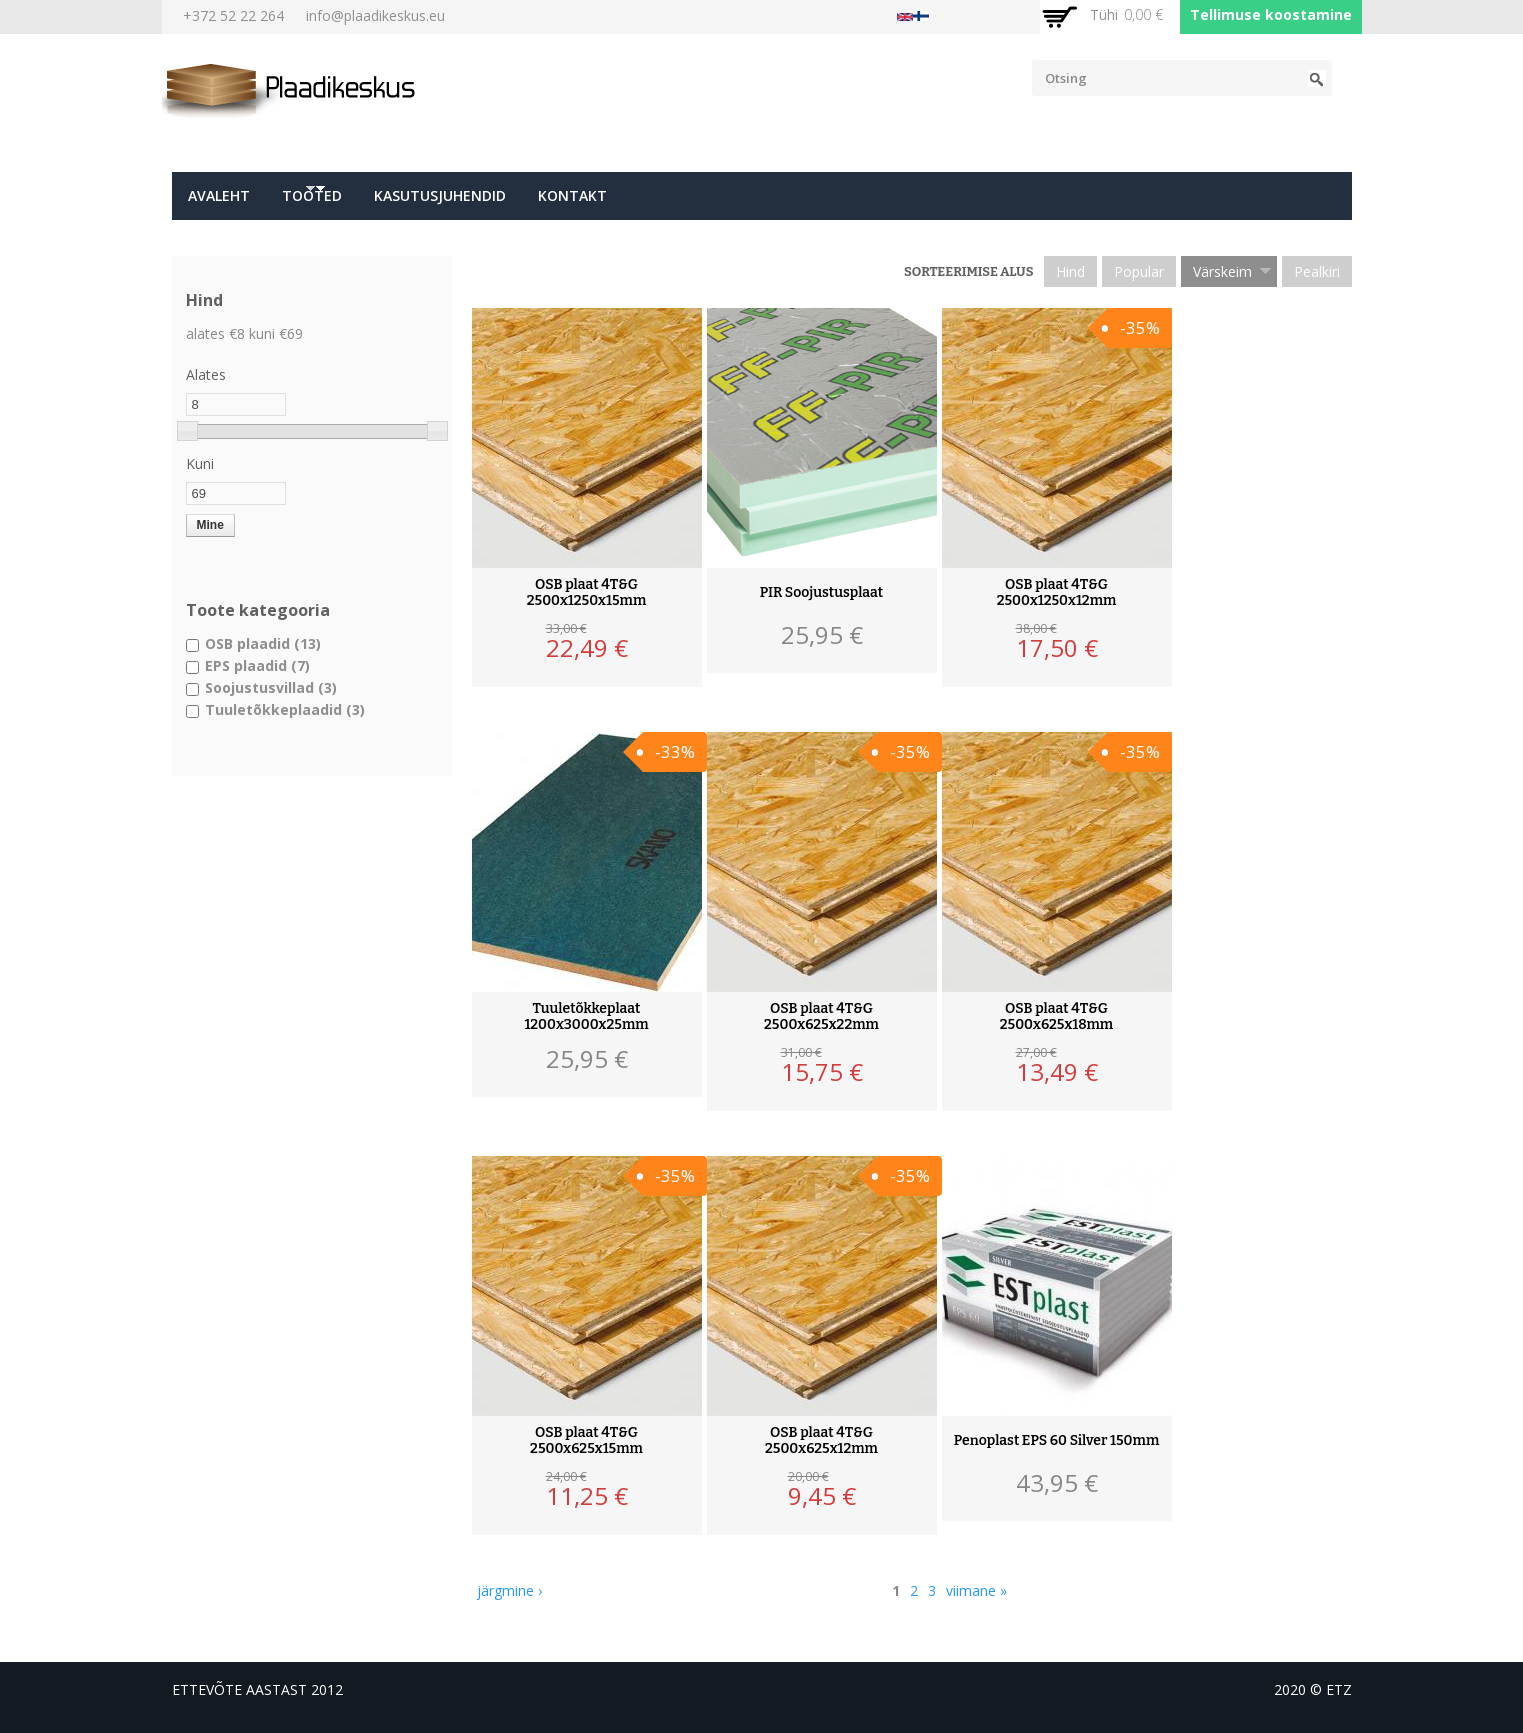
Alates (206, 374)
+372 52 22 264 (233, 15)
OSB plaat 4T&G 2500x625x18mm (1056, 1017)
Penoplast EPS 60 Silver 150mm (1057, 1441)
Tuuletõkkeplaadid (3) (285, 709)
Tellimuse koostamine (1271, 14)
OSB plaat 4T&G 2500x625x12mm (821, 1441)
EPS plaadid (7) (257, 665)
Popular (1139, 271)
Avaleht (219, 195)
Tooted (307, 201)
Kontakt (572, 195)
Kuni (200, 463)
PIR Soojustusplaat (822, 593)
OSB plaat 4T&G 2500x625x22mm (821, 1017)
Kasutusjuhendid (440, 195)
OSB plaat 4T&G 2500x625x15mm (586, 1441)
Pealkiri (1317, 271)
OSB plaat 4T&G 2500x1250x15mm (587, 593)
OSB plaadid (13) (263, 643)
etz (1339, 1689)
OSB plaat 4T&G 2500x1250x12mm (1057, 593)
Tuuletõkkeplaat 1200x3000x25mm (586, 1017)
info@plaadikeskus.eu (375, 15)
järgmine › (509, 1590)
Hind (1070, 271)
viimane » (976, 1590)
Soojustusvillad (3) (271, 687)
